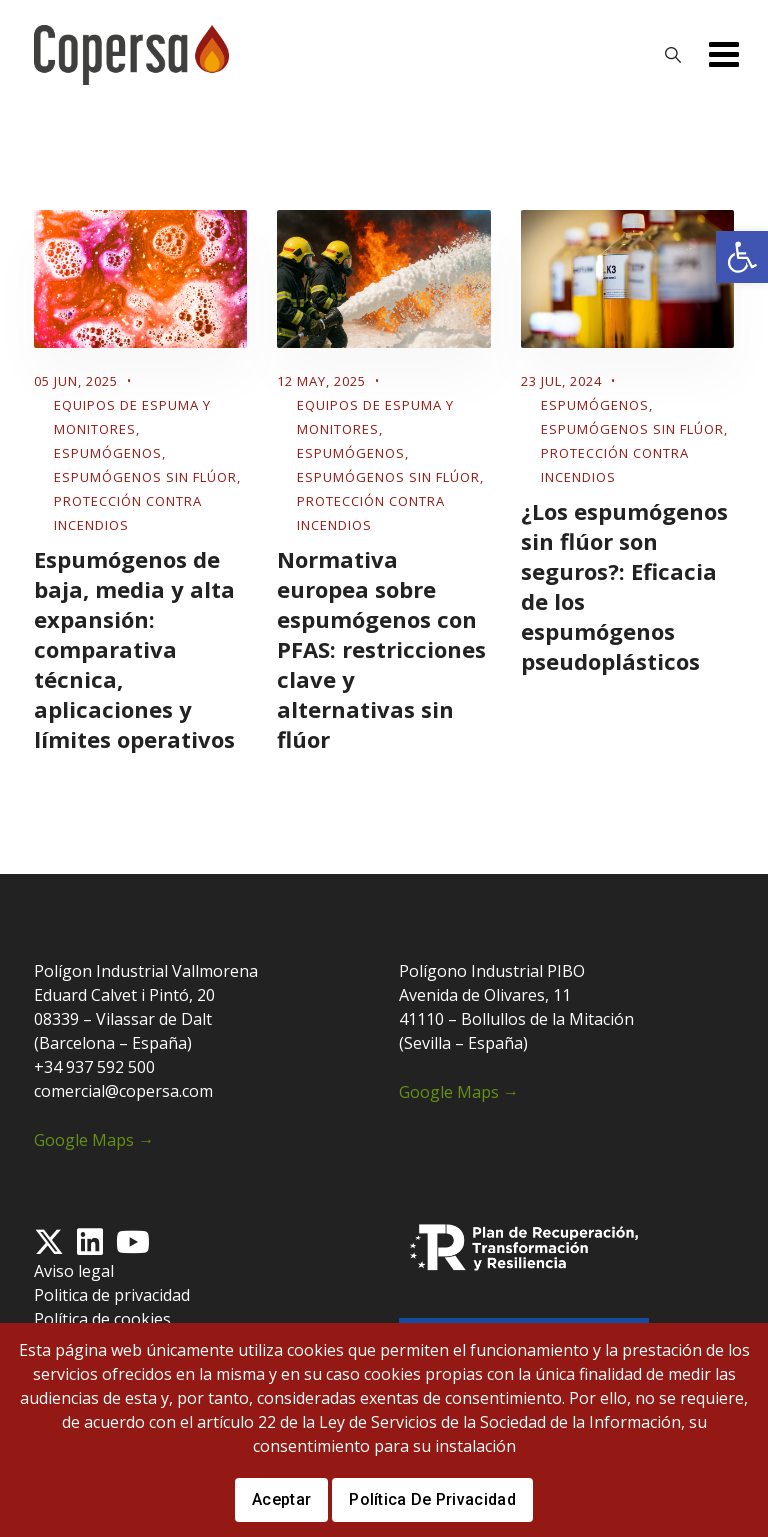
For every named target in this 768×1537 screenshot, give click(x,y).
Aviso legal (74, 1271)
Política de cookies (102, 1319)
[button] (742, 257)
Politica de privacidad (112, 1295)
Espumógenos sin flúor (145, 477)
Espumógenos (108, 453)
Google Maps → (94, 1140)
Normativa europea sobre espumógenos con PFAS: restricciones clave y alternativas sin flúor (381, 649)
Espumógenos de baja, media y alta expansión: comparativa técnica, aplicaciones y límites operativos (134, 649)
